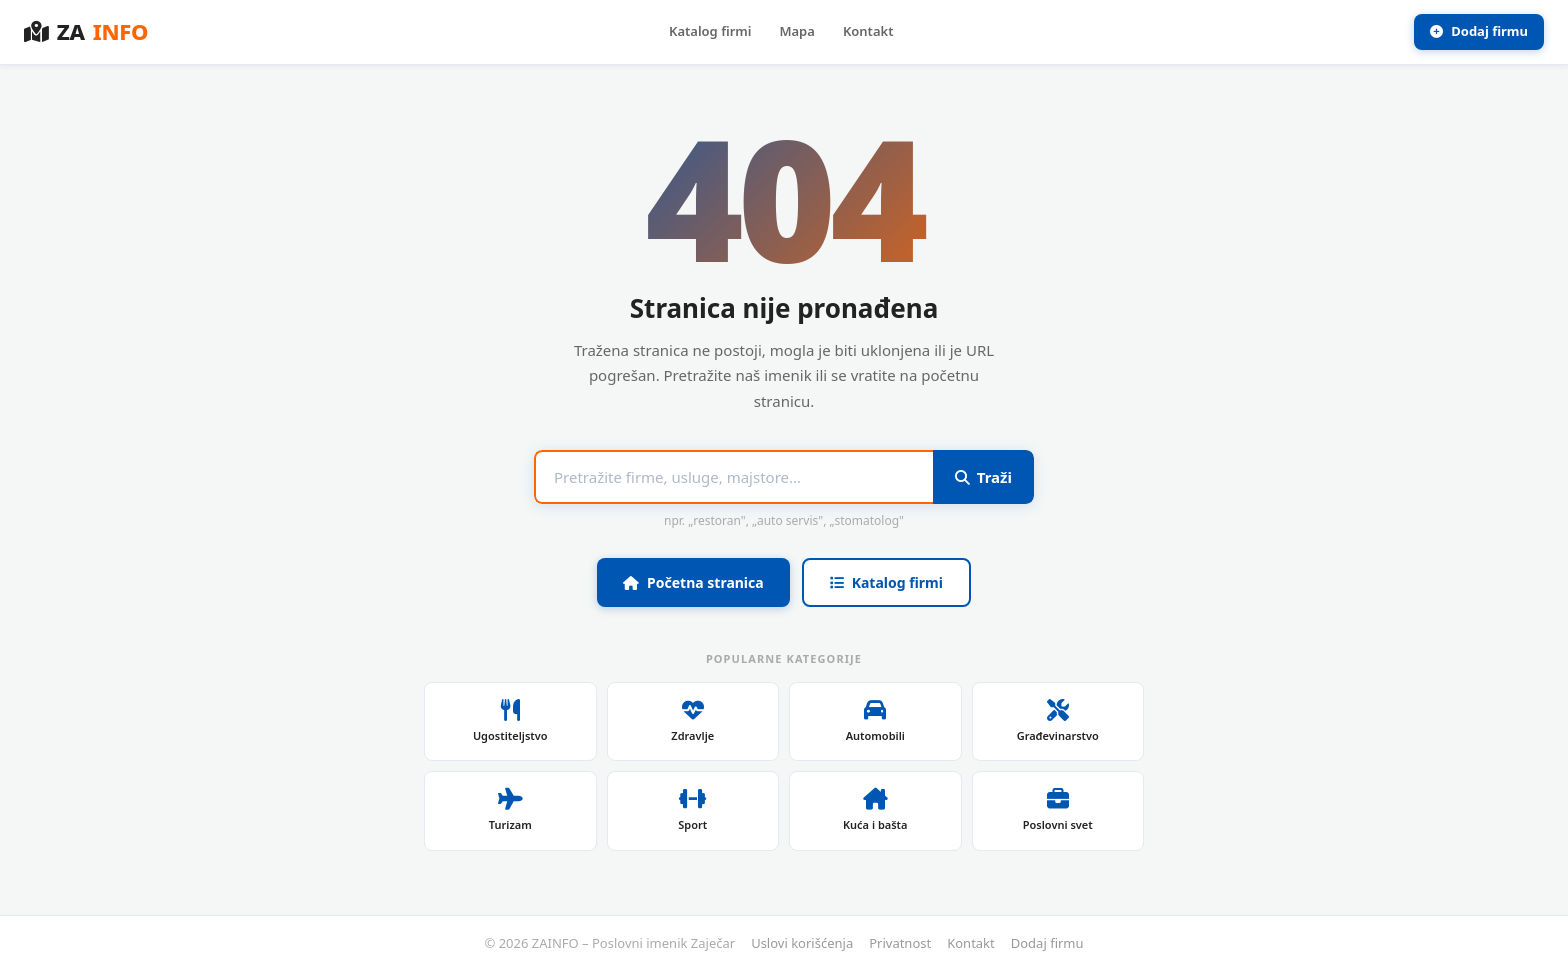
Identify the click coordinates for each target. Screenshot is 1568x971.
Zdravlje (692, 721)
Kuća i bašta (875, 810)
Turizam (510, 810)
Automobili (875, 721)
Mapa (796, 31)
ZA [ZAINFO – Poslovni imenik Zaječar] (86, 31)
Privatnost (900, 943)
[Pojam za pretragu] (733, 477)
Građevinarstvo (1058, 721)
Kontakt (868, 31)
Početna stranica (693, 582)
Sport (692, 810)
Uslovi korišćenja (802, 943)
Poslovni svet (1058, 810)
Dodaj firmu (1479, 31)
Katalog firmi (710, 31)
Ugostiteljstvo (510, 721)
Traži (983, 477)
